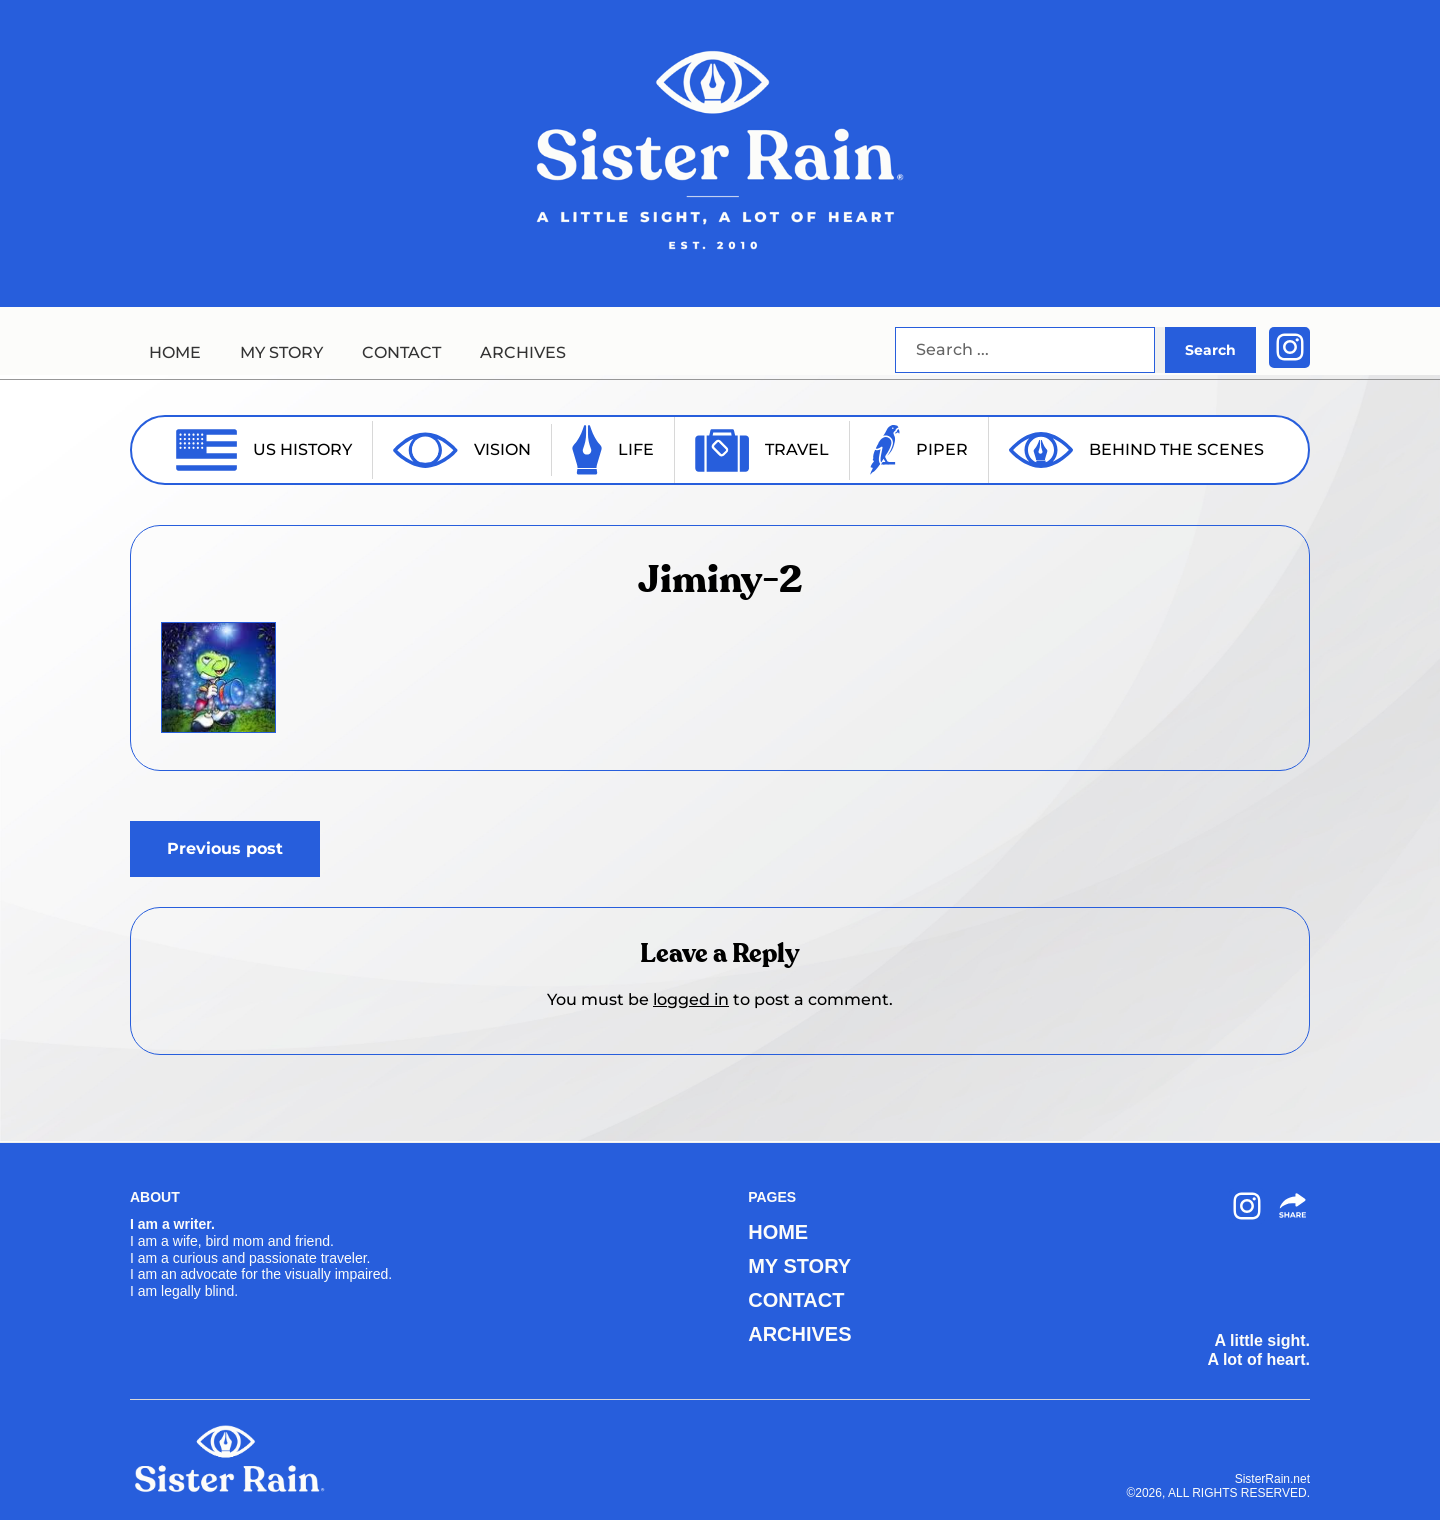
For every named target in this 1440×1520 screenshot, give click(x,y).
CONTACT (401, 352)
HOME (175, 352)
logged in (691, 999)
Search (1210, 350)
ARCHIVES (523, 352)
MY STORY (281, 352)
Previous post (225, 848)
